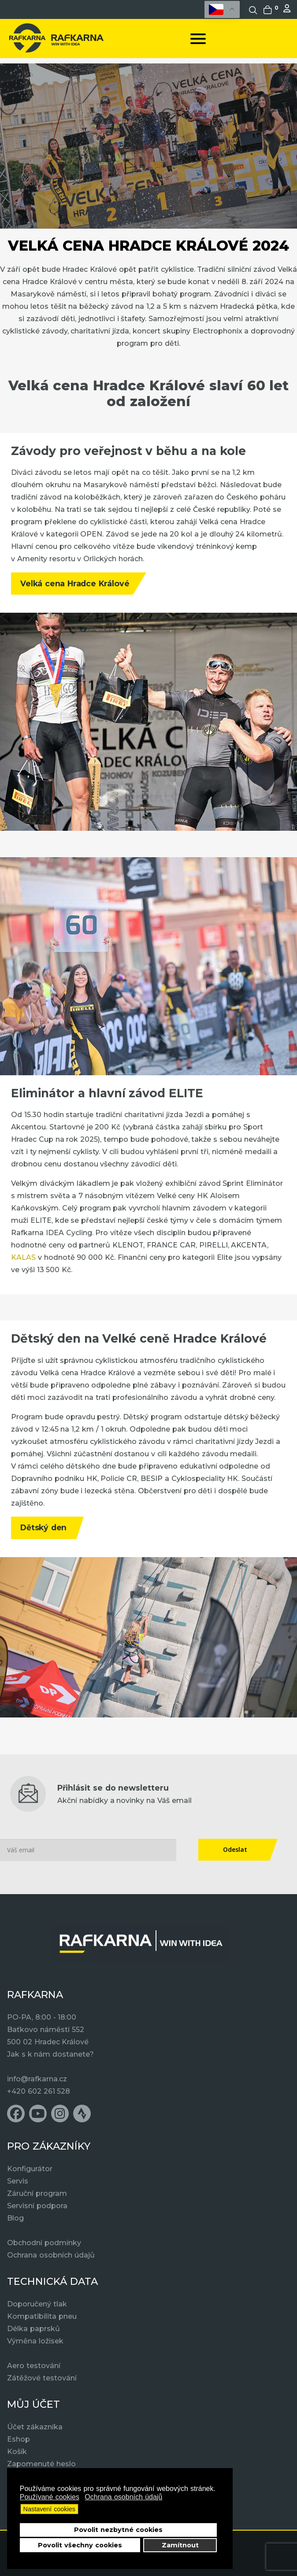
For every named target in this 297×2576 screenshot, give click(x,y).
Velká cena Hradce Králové (74, 583)
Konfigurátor (29, 2169)
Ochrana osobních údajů (51, 2255)
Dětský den (43, 1527)
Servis (17, 2181)
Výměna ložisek (35, 2341)
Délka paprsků (33, 2328)
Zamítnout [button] (180, 2545)
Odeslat (235, 1849)
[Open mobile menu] (198, 38)
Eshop (18, 2439)
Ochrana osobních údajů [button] (123, 2497)
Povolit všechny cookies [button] (80, 2545)
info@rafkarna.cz (37, 2079)
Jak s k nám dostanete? (50, 2054)
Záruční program (37, 2193)
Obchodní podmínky (44, 2243)
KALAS (24, 1257)
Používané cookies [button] (49, 2497)
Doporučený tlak (37, 2304)
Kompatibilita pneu (42, 2316)
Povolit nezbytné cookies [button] (118, 2530)
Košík (17, 2451)
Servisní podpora (37, 2206)
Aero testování (33, 2365)
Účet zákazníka (35, 2427)
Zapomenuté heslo (41, 2464)
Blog (15, 2218)
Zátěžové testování (42, 2378)
